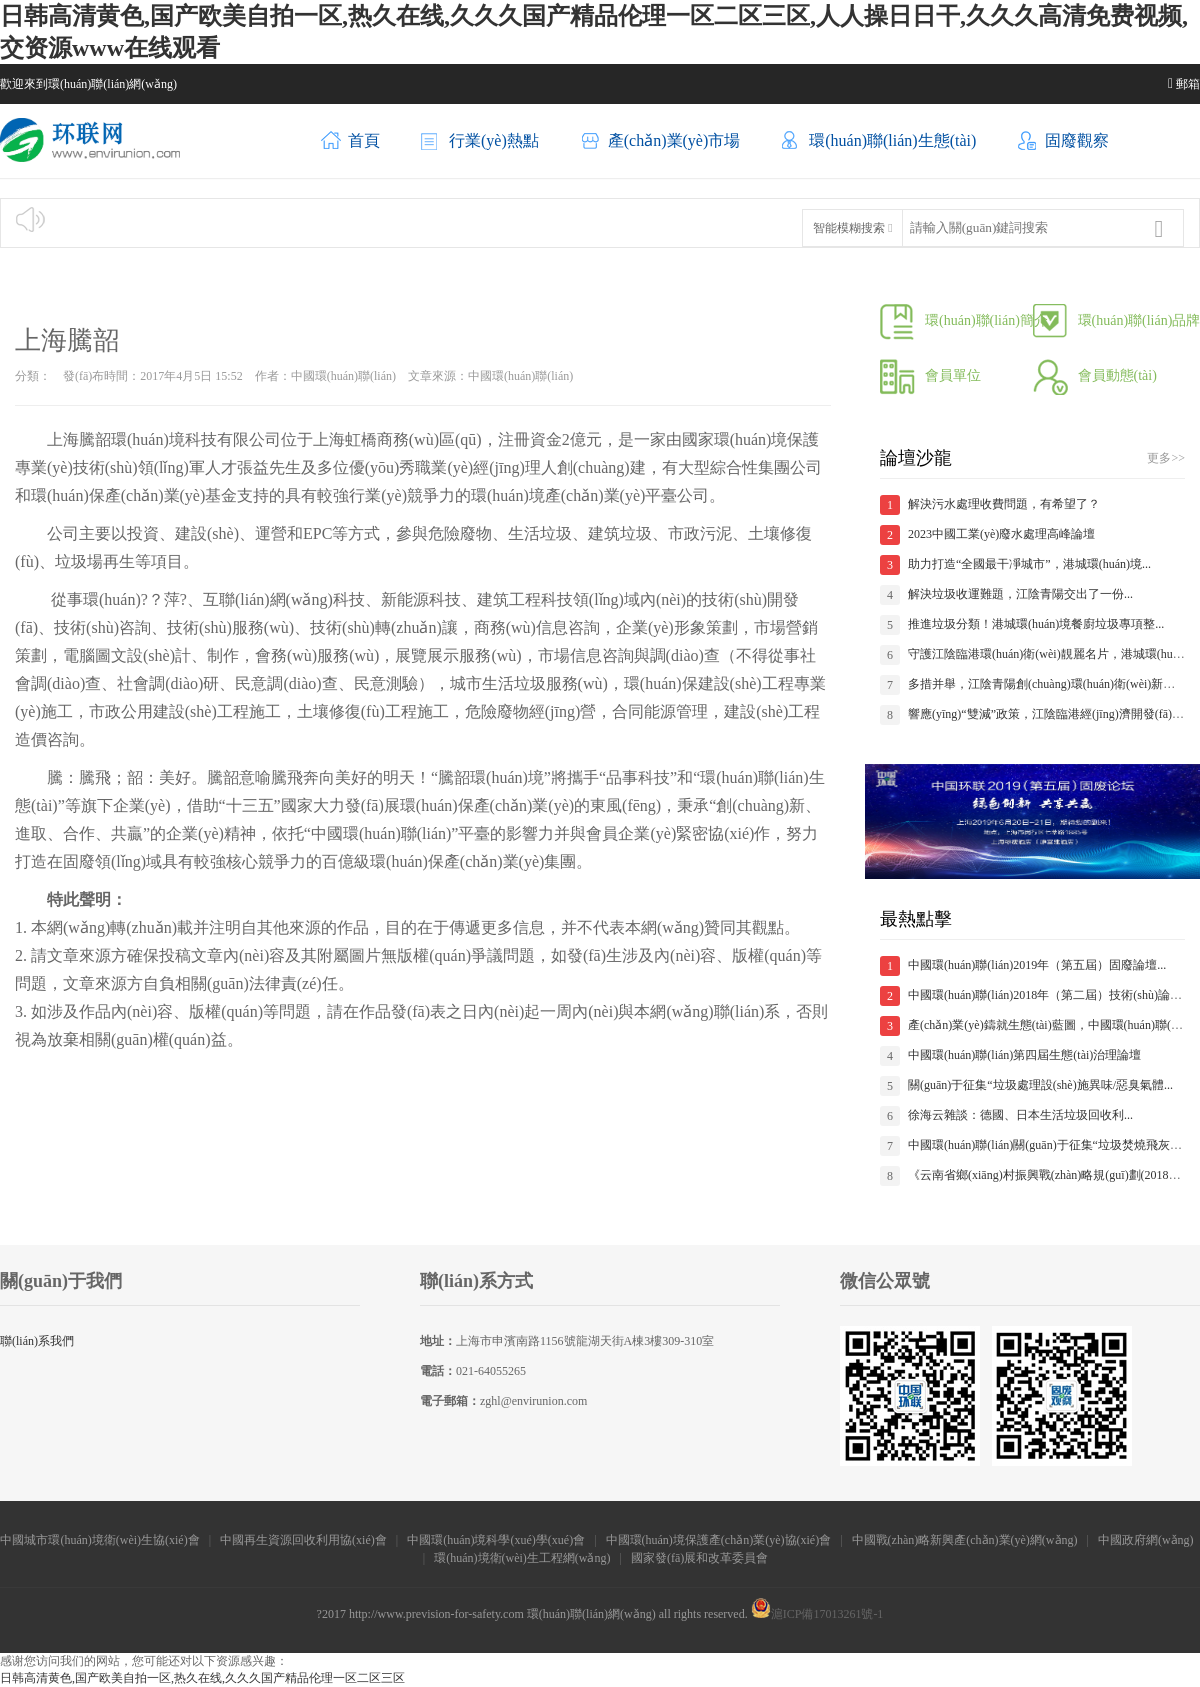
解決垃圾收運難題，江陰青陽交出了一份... (1020, 594)
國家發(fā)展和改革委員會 (701, 1558)
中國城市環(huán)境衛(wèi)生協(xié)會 (99, 1540)
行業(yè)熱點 (480, 142)
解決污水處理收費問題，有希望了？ (1004, 504)
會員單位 (930, 375)
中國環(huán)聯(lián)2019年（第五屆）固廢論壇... (1037, 965)
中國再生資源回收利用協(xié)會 (303, 1540)
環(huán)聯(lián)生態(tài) (878, 142)
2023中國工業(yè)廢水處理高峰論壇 (1001, 534)
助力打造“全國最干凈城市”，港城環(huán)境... (1029, 564)
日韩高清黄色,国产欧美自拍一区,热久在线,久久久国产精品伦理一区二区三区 (202, 1678)
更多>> (1166, 458)
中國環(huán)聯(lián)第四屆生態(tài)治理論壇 (1024, 1055)
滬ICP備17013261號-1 (817, 1614)
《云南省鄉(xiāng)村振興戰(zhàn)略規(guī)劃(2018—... (1049, 1175)
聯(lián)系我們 (37, 1341)
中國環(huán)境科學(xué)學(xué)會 (496, 1540)
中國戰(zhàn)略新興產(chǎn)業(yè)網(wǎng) (965, 1540)
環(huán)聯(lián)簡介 (964, 320)
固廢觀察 (1063, 142)
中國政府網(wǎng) (1146, 1540)
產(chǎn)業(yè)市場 (660, 142)
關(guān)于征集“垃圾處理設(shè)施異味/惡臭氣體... (1040, 1085)
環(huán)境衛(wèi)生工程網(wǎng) (522, 1558)
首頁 (350, 142)
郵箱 (1184, 84)
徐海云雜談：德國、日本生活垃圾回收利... (1020, 1115)
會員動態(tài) (1095, 375)
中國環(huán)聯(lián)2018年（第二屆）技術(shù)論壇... (1049, 995)
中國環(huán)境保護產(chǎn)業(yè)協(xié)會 (719, 1540)
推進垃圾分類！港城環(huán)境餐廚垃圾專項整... (1036, 624)
